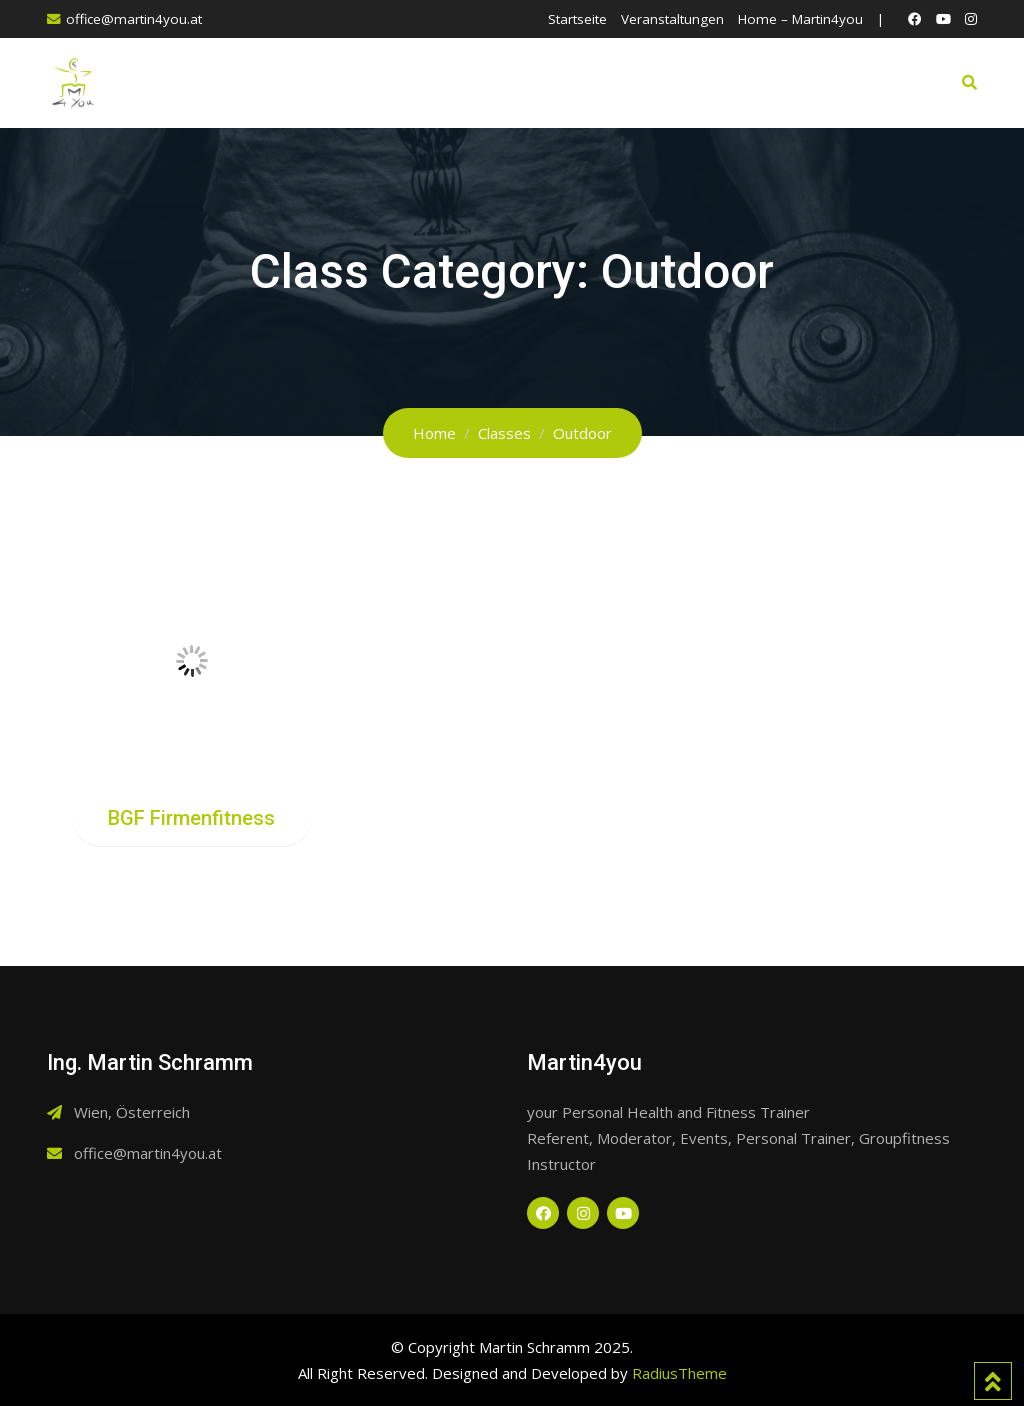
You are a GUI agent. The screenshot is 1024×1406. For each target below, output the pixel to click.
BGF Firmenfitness (191, 818)
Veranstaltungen (672, 19)
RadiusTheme (679, 1373)
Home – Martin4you (800, 19)
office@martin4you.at (134, 19)
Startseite (577, 19)
